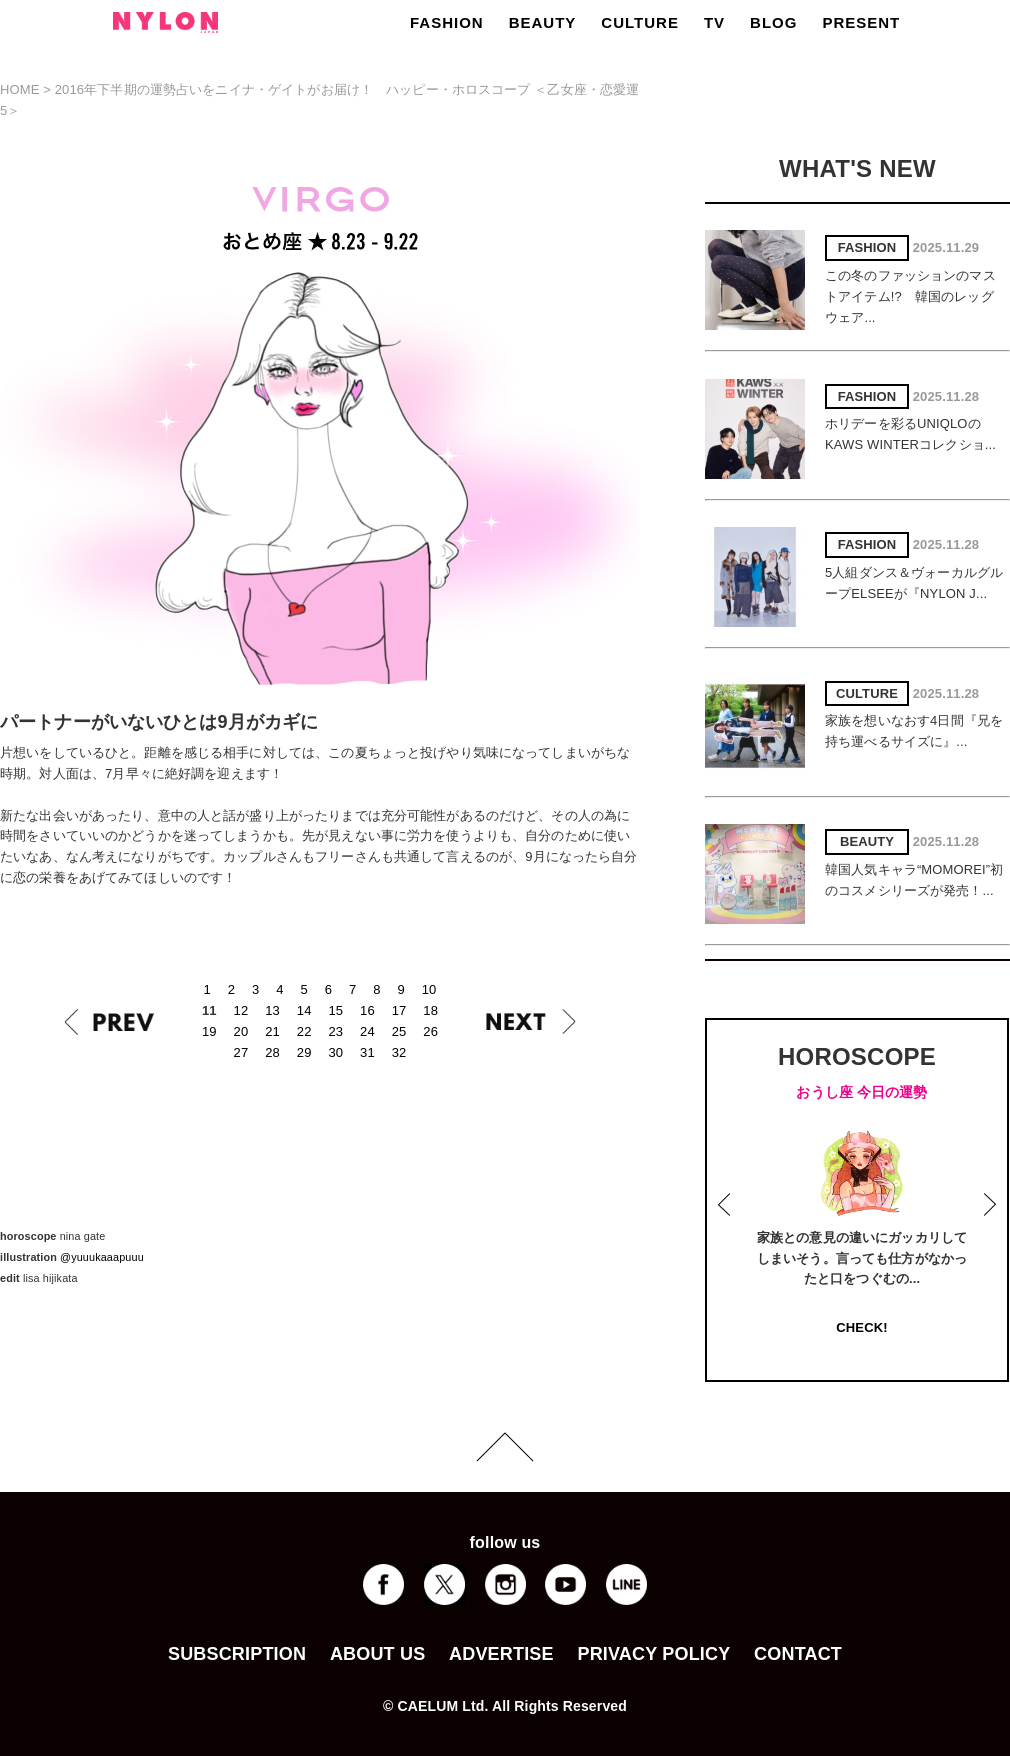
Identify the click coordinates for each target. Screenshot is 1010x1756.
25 (399, 1031)
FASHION (447, 22)
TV (714, 22)
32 (399, 1052)
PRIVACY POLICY (653, 1654)
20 (241, 1031)
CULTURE (640, 22)
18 (430, 1010)
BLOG (773, 22)
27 (241, 1052)
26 (430, 1031)
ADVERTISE (501, 1654)
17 (399, 1010)
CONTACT (798, 1654)
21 (272, 1031)
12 (241, 1010)
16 (367, 1010)
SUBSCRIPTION (237, 1654)
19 (209, 1031)
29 (304, 1052)
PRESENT (861, 22)
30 (335, 1052)
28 (272, 1052)
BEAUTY (543, 22)
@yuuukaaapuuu (102, 1257)
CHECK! (861, 1327)
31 (367, 1052)
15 (335, 1010)
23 (335, 1031)
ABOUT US (377, 1654)
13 (272, 1010)
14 (304, 1010)
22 (304, 1031)
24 (367, 1031)
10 (429, 989)
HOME (20, 89)
